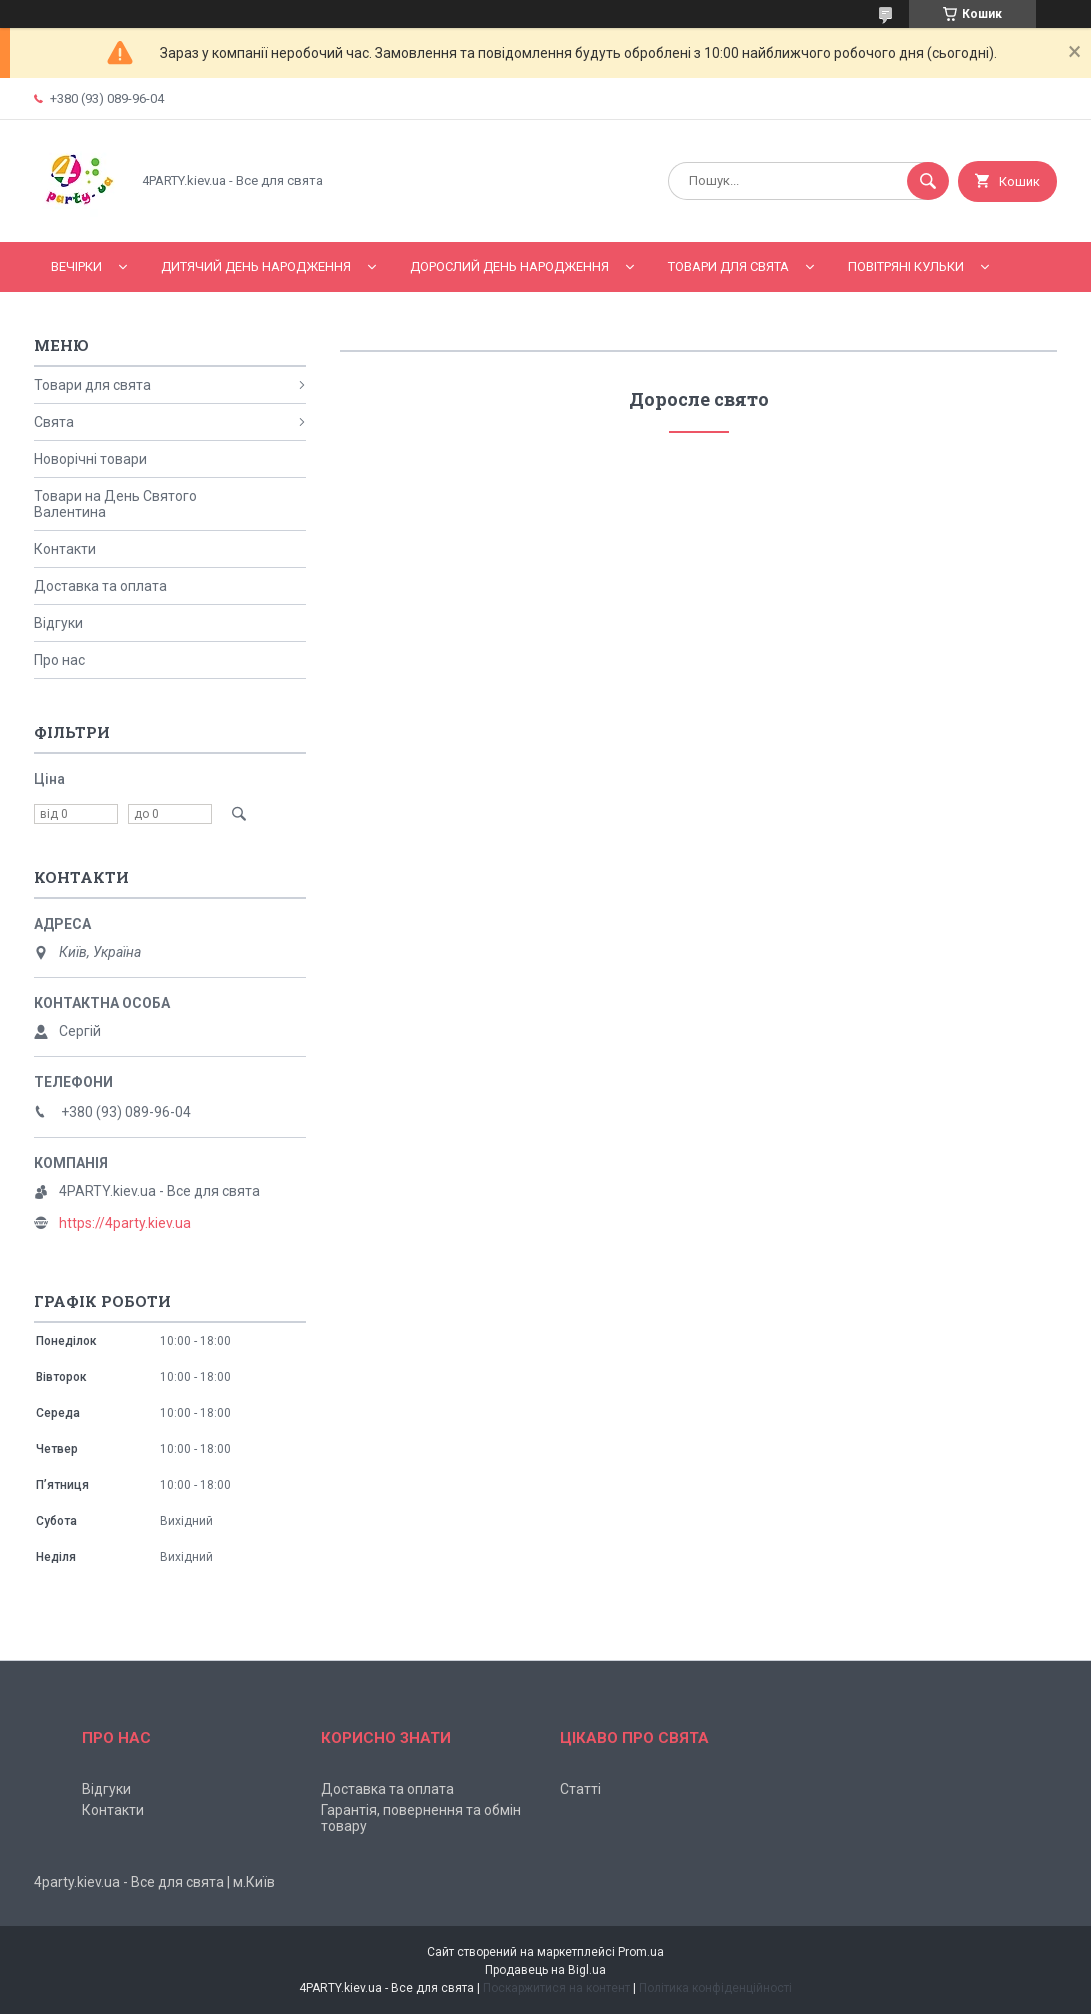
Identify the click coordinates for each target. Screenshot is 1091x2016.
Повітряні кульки (906, 266)
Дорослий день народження (509, 266)
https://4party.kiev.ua (125, 1223)
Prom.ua (641, 1952)
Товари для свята (728, 266)
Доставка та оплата (100, 586)
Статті (580, 1789)
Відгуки (58, 623)
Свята (54, 422)
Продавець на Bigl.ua (545, 1970)
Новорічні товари (90, 459)
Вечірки (76, 266)
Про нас (59, 660)
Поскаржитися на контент (556, 1988)
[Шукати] (928, 181)
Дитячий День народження (256, 266)
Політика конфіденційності (715, 1988)
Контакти (65, 549)
